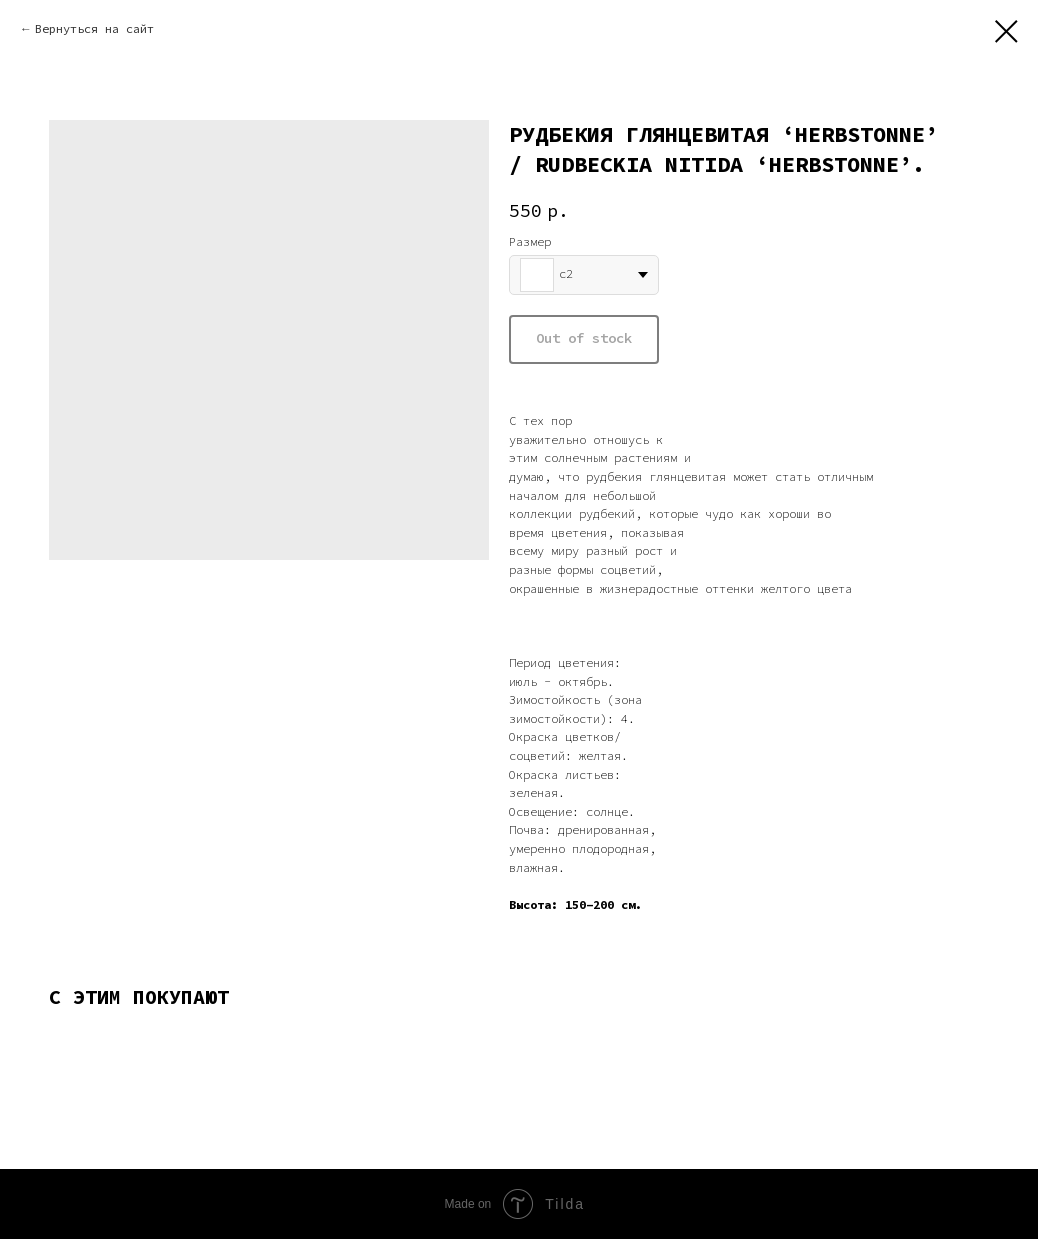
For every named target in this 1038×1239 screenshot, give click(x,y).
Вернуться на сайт (94, 28)
